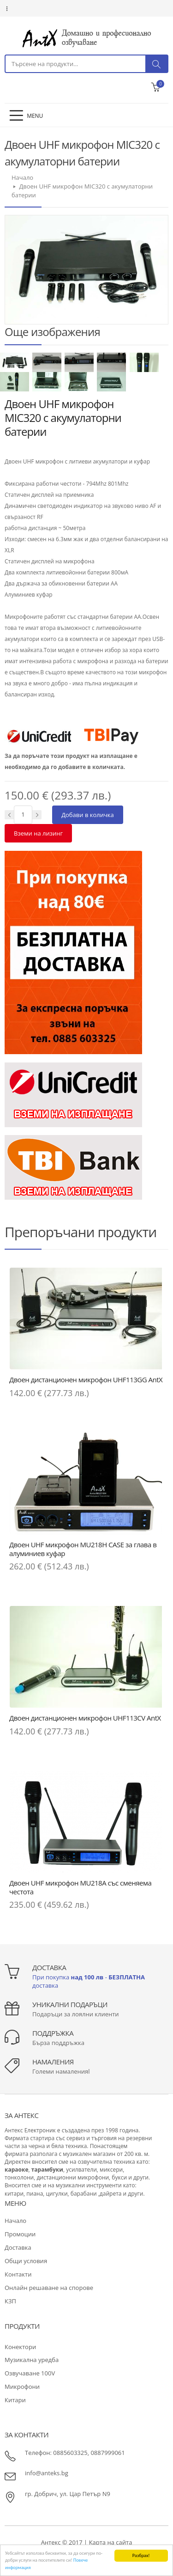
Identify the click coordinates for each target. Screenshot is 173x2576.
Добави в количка (87, 815)
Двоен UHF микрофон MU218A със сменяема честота (80, 1887)
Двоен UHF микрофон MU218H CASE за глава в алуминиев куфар (82, 1549)
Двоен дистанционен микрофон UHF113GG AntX (85, 1379)
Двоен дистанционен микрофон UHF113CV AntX (85, 1717)
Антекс (51, 2542)
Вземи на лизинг (38, 833)
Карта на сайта (110, 2542)
